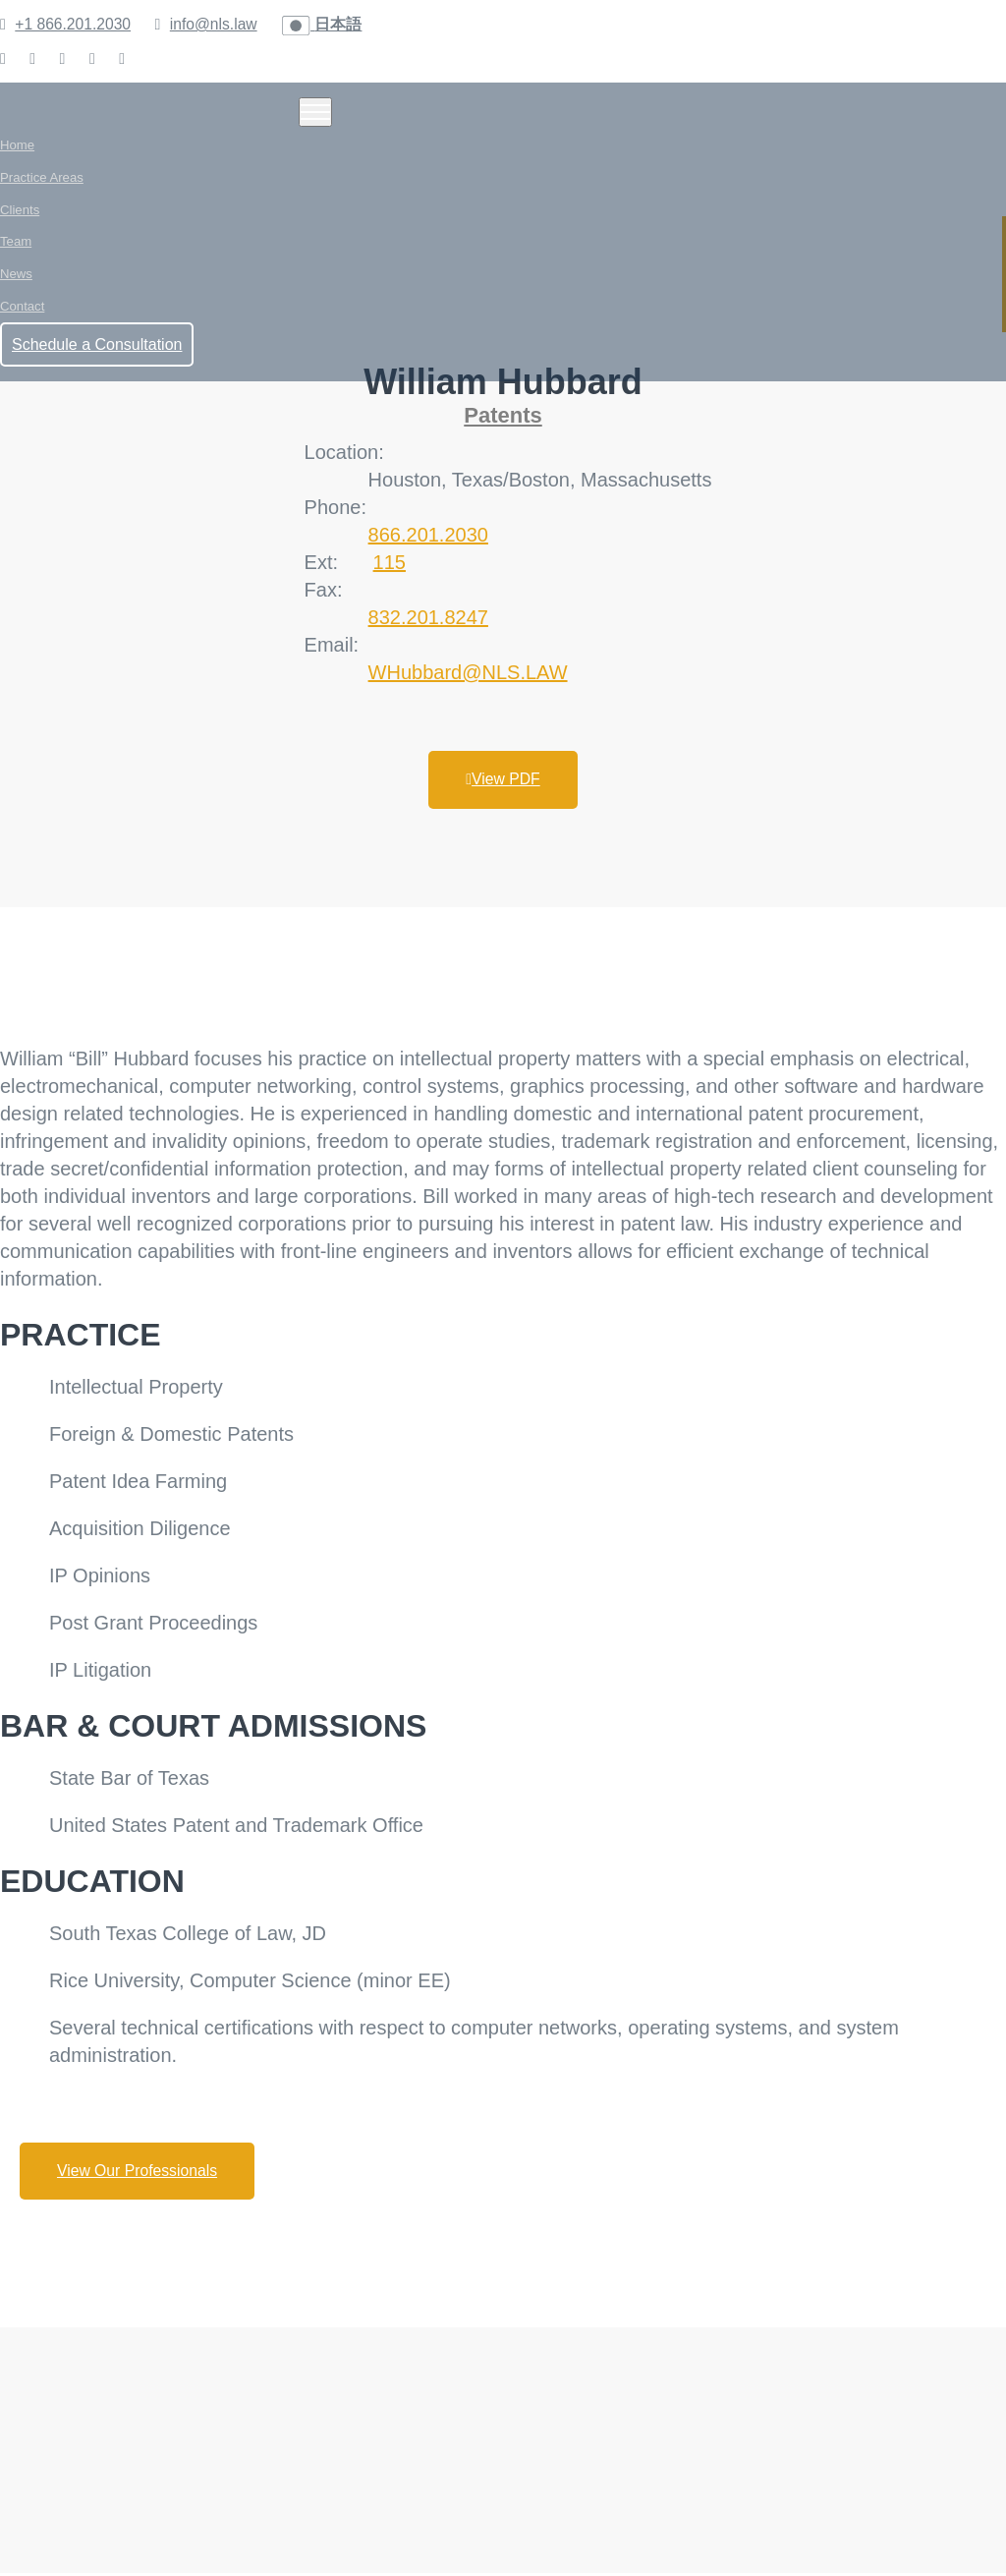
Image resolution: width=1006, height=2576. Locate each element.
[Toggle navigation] (315, 112)
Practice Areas (41, 180)
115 (389, 562)
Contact (22, 318)
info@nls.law (217, 24)
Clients (19, 214)
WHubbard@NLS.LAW (468, 672)
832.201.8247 (428, 617)
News (16, 283)
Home (17, 146)
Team (15, 249)
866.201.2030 (428, 534)
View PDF (503, 780)
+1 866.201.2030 (74, 24)
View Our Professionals (140, 2172)
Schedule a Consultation (97, 357)
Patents (502, 415)
